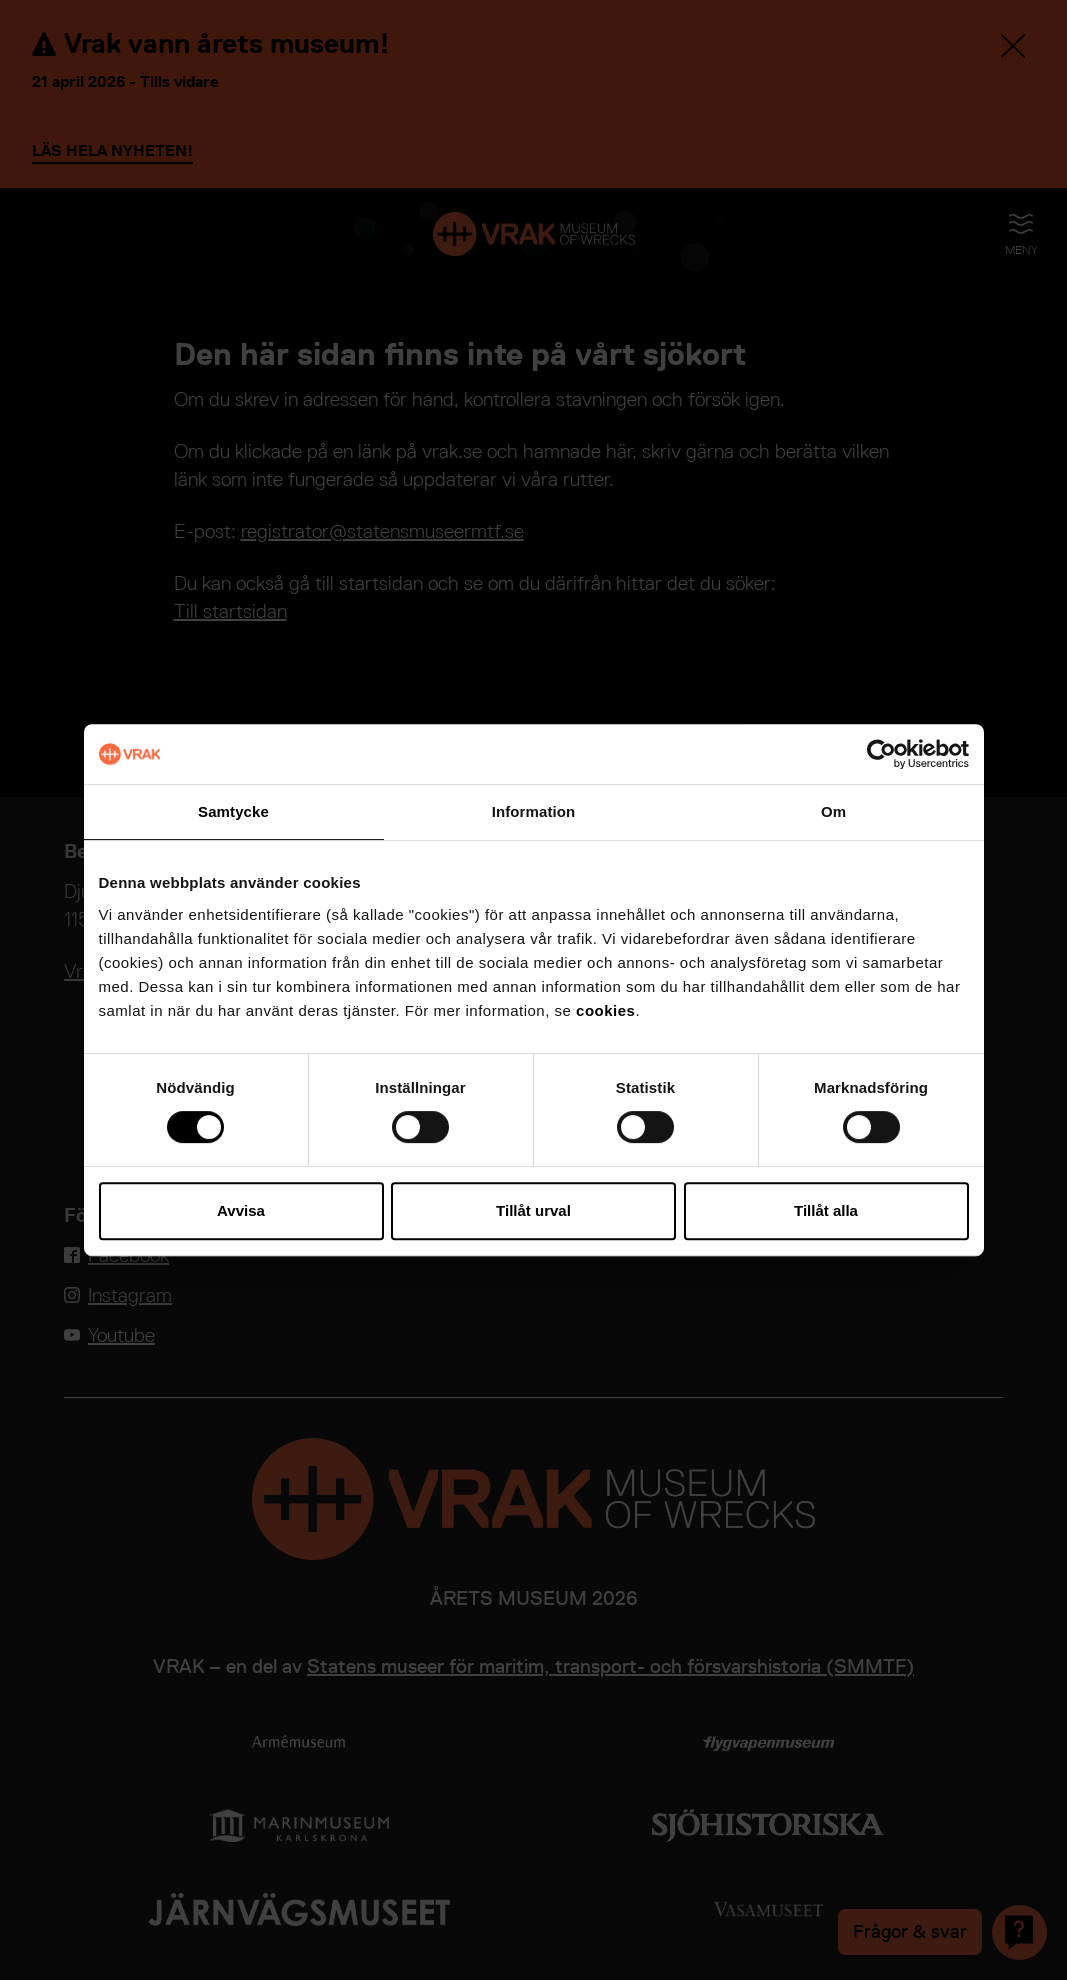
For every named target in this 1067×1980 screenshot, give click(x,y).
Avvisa (241, 1210)
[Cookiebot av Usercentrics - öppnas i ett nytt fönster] (881, 754)
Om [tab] (833, 811)
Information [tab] (534, 811)
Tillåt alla (826, 1210)
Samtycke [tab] (233, 811)
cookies (605, 1010)
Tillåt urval (533, 1210)
